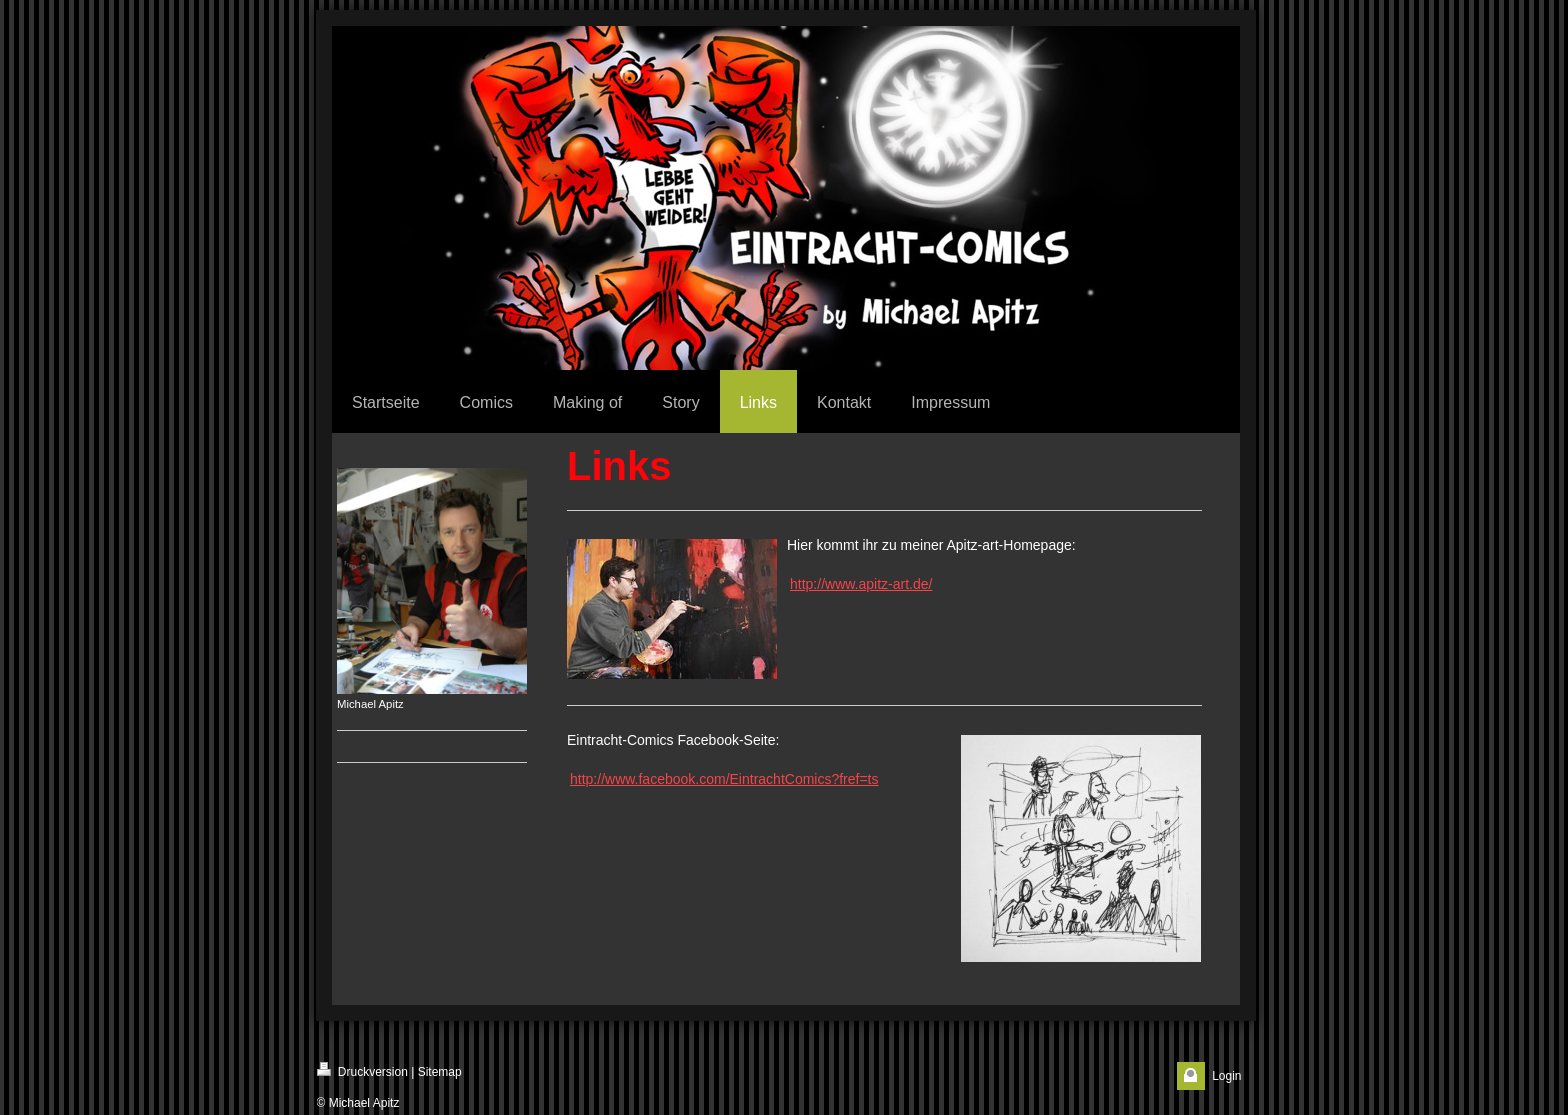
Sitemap (440, 1072)
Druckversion (362, 1070)
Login (1226, 1076)
